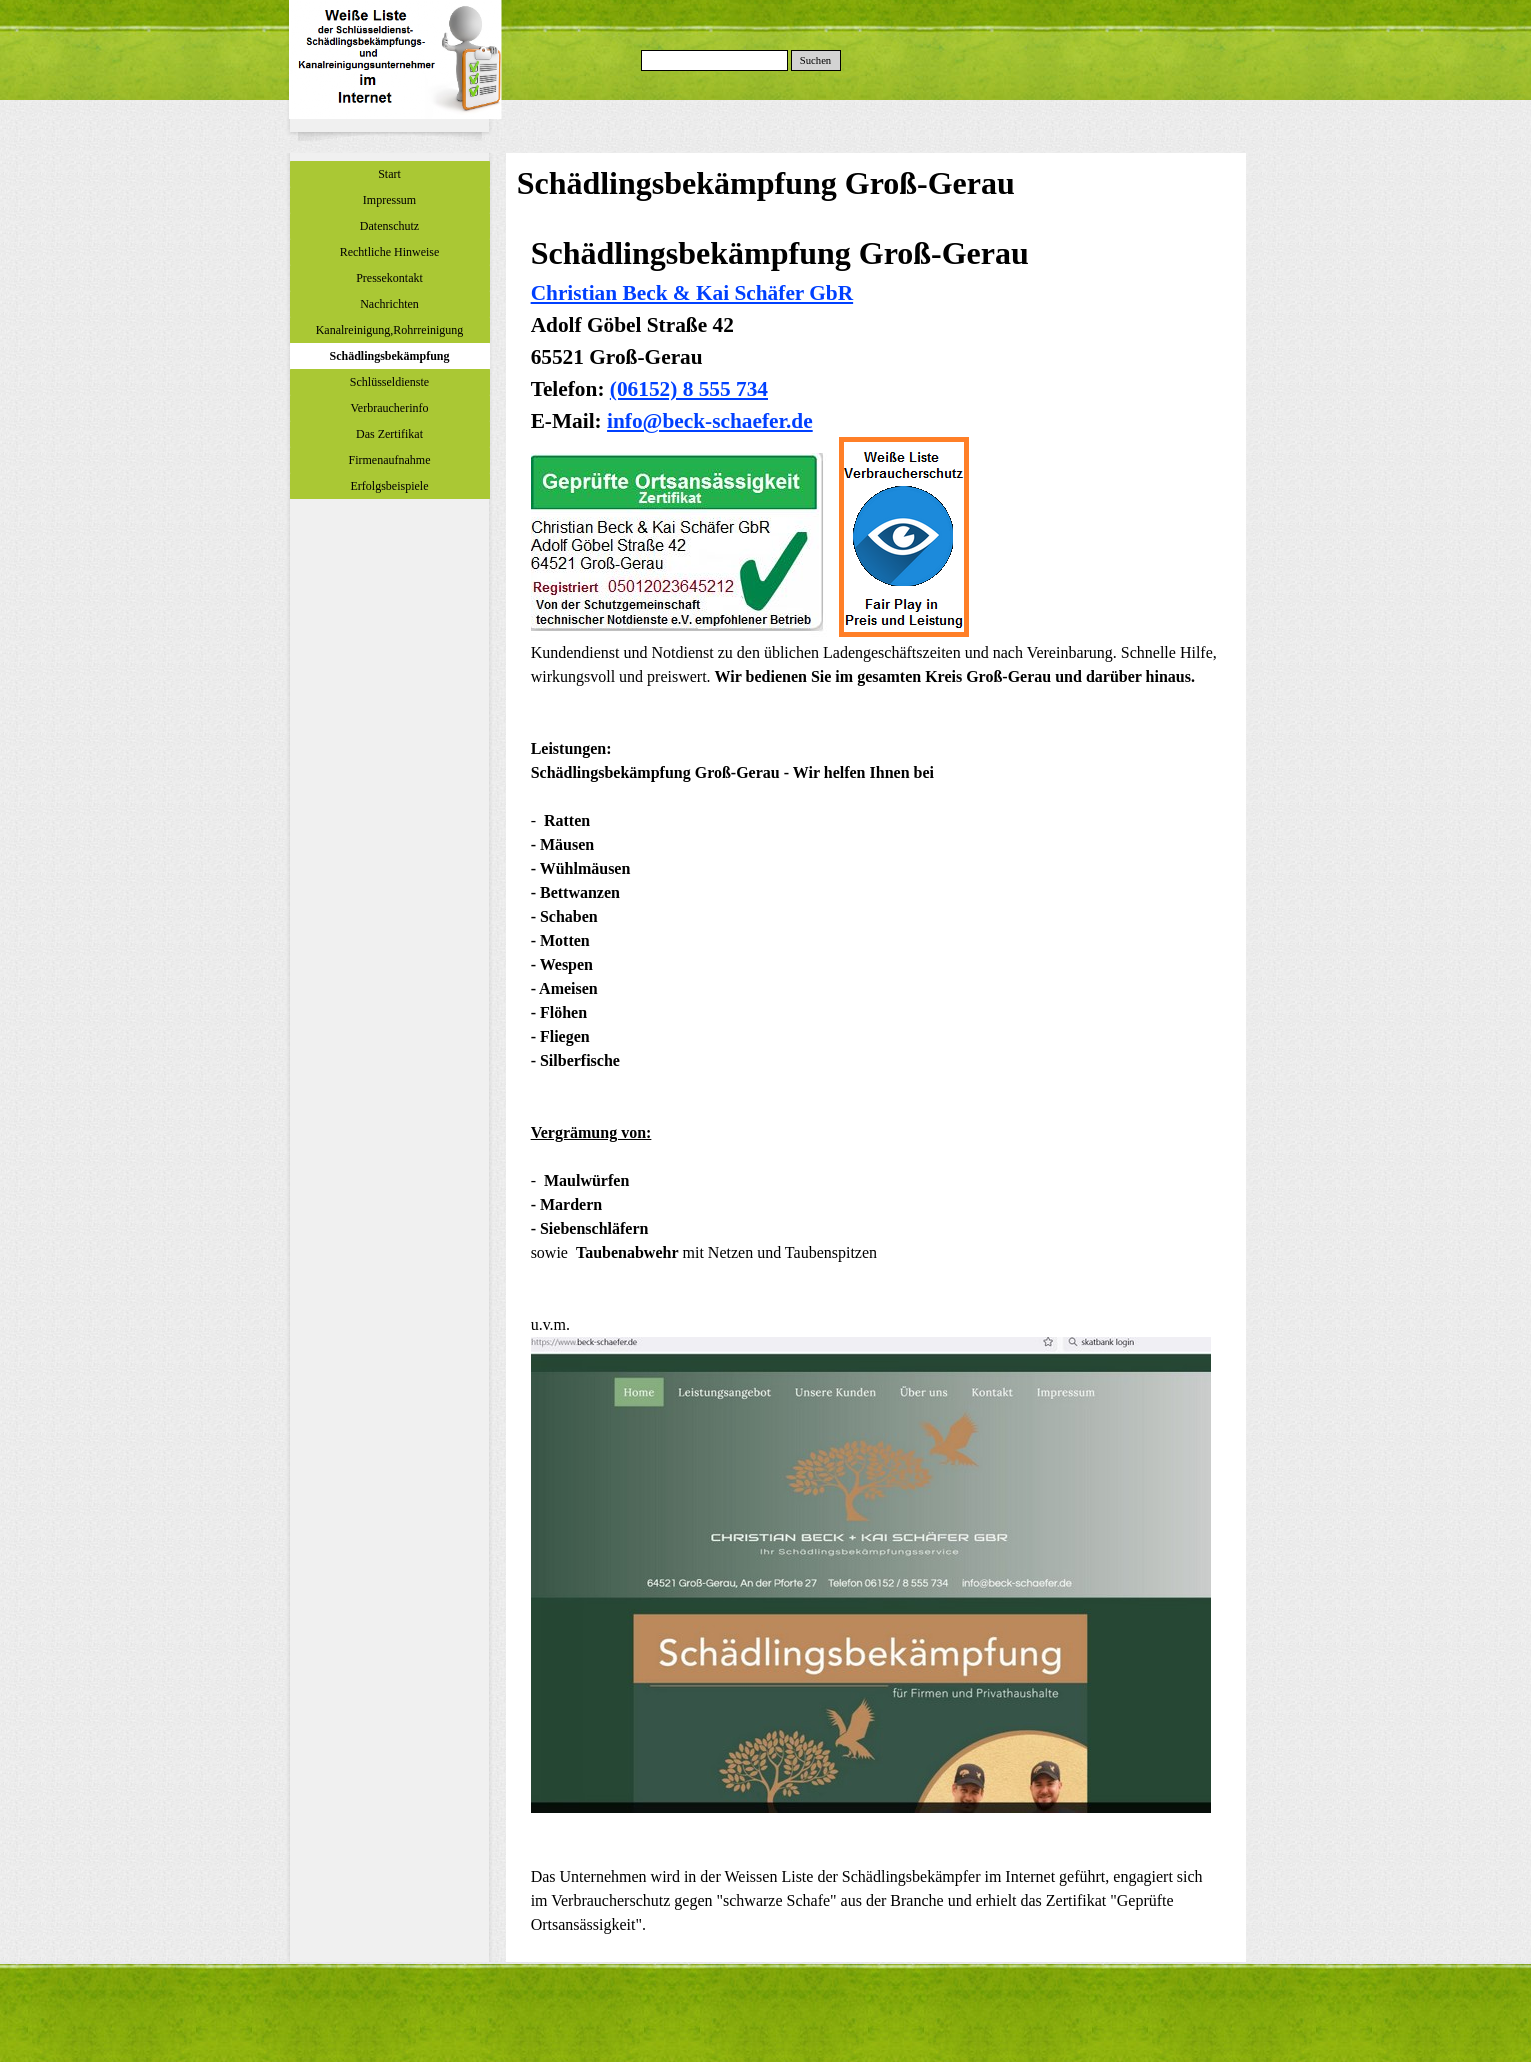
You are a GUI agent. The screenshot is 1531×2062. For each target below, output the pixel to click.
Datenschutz (389, 226)
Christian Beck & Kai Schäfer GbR (692, 293)
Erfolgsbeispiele (390, 486)
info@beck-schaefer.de (710, 421)
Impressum (389, 200)
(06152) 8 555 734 (689, 389)
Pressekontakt (389, 278)
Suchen (815, 60)
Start (389, 174)
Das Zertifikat (389, 434)
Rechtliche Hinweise (390, 252)
